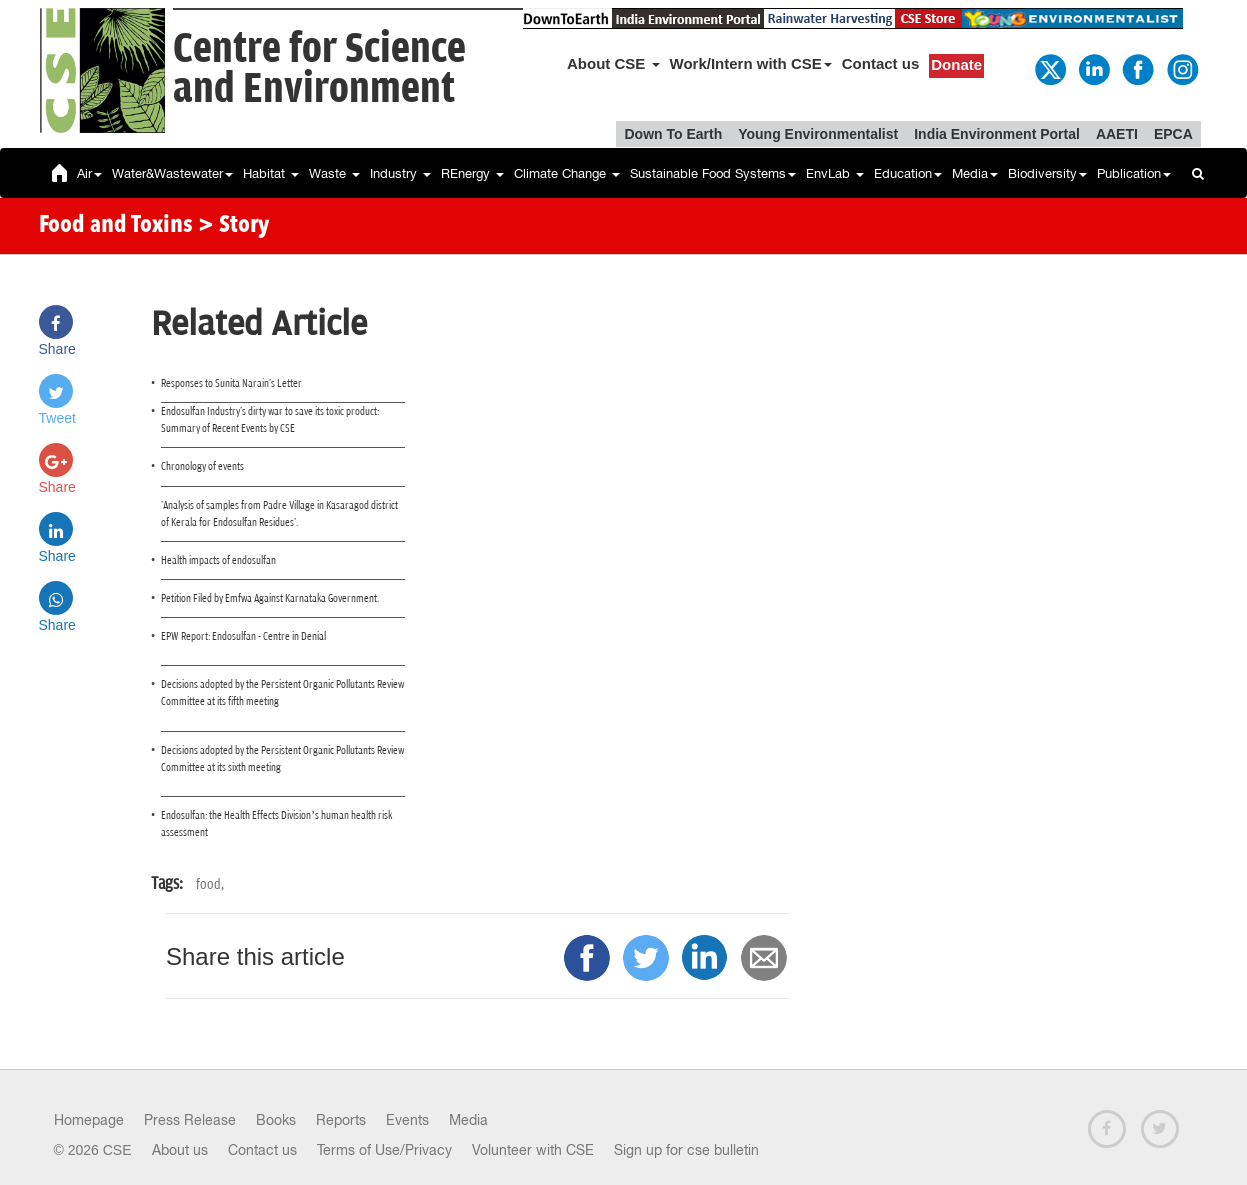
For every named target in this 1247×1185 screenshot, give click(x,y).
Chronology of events (202, 466)
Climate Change (567, 173)
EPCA (1173, 134)
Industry (400, 173)
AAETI (1117, 134)
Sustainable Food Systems (713, 173)
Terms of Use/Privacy (384, 1150)
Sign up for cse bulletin (686, 1150)
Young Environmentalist (818, 134)
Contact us (881, 63)
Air (89, 173)
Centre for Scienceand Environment (319, 69)
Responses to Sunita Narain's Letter (231, 383)
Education (908, 173)
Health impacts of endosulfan (218, 560)
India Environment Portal (997, 134)
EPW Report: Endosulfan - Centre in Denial (243, 636)
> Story (233, 226)
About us (180, 1150)
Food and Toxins (116, 226)
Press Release (190, 1120)
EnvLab (835, 173)
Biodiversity (1047, 173)
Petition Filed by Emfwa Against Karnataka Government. (270, 598)
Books (276, 1120)
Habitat (271, 173)
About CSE (613, 63)
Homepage (89, 1120)
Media (975, 173)
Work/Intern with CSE (751, 63)
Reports (341, 1120)
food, (210, 884)
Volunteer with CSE (533, 1150)
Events (407, 1120)
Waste (334, 173)
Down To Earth (673, 134)
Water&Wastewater (172, 173)
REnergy (472, 173)
